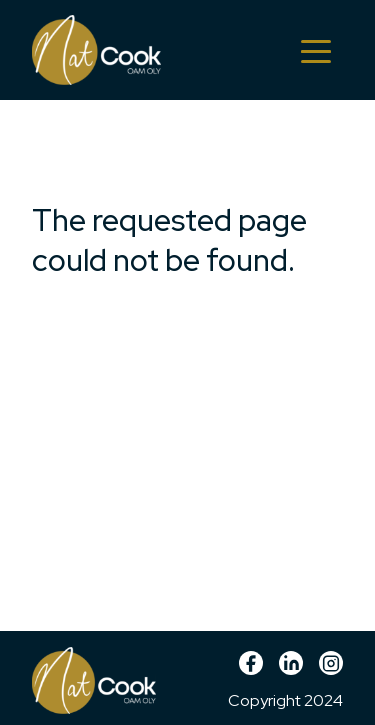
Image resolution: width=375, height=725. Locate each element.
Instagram (331, 670)
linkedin (291, 670)
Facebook (251, 670)
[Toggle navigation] (316, 50)
